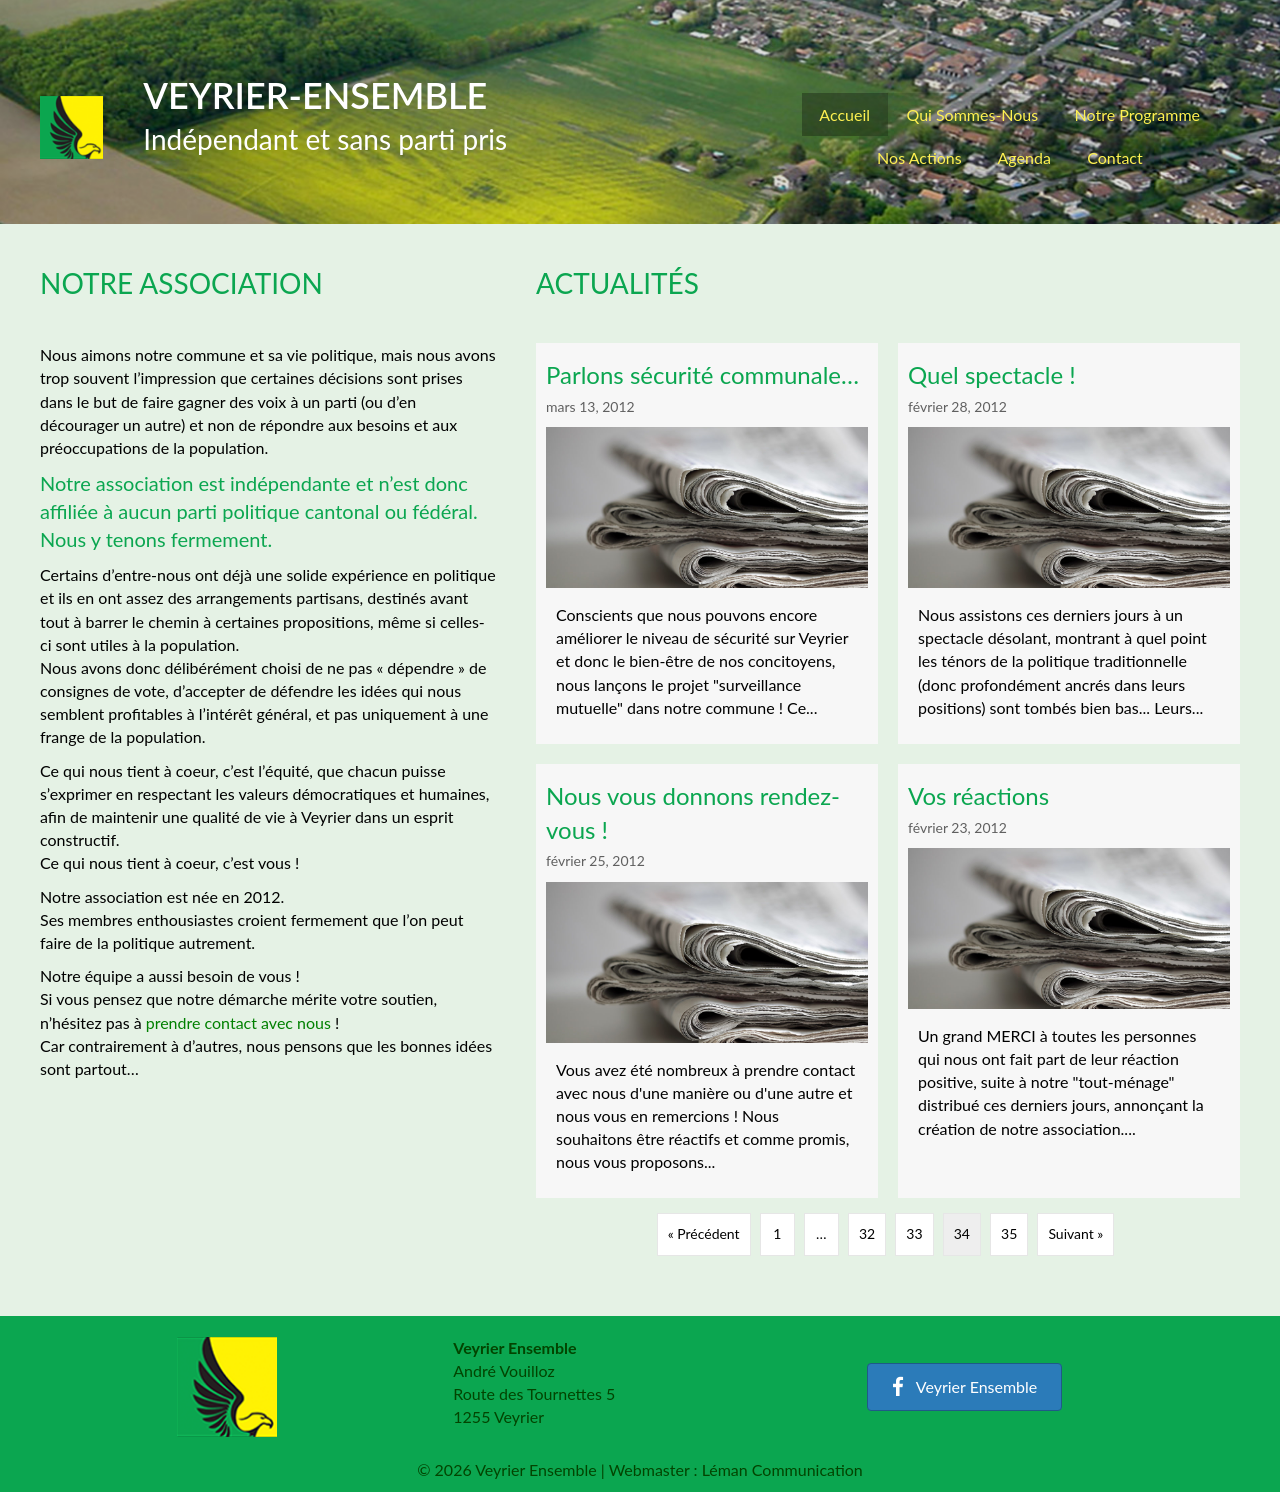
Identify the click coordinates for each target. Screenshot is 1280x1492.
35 (1009, 1233)
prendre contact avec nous (238, 1022)
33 (914, 1233)
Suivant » (1075, 1233)
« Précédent (704, 1233)
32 (867, 1233)
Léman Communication (782, 1469)
